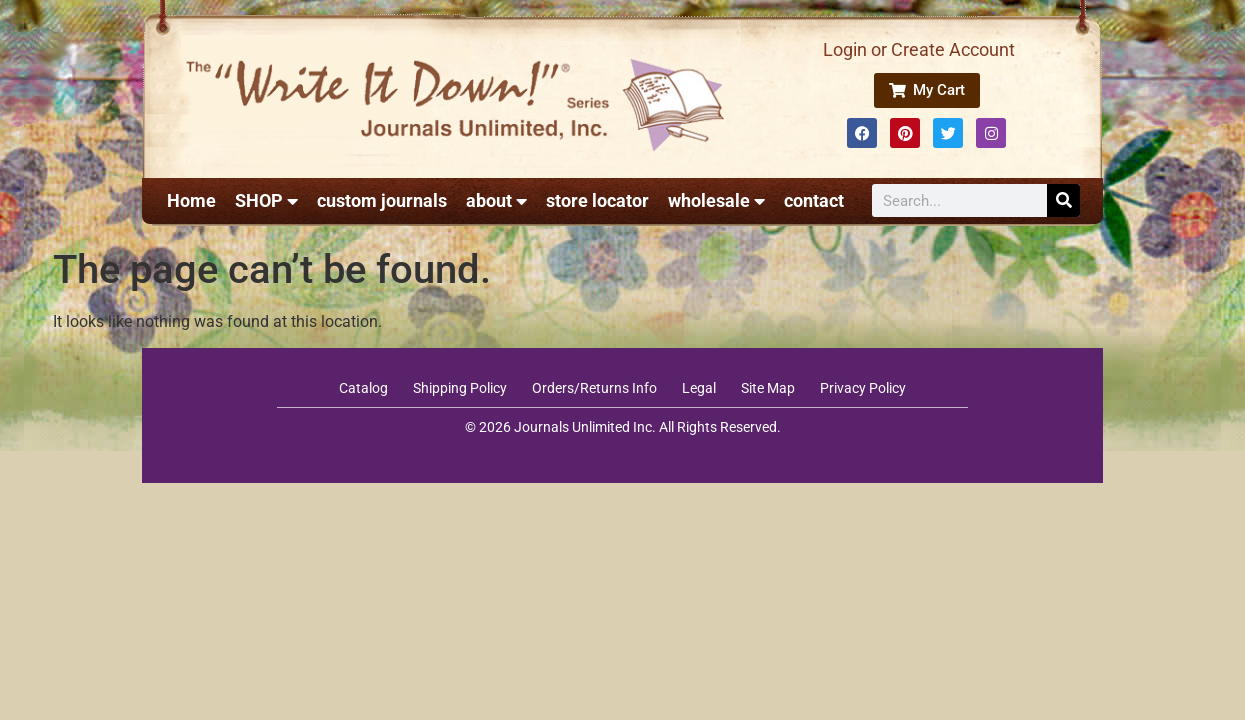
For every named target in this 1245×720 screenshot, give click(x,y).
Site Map (768, 388)
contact (814, 200)
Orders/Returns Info (594, 388)
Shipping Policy (460, 388)
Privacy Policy (863, 388)
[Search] (1063, 200)
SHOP (266, 201)
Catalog (363, 388)
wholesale (716, 201)
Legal (699, 388)
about (496, 201)
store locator (597, 200)
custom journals (382, 200)
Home (191, 200)
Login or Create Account (919, 49)
